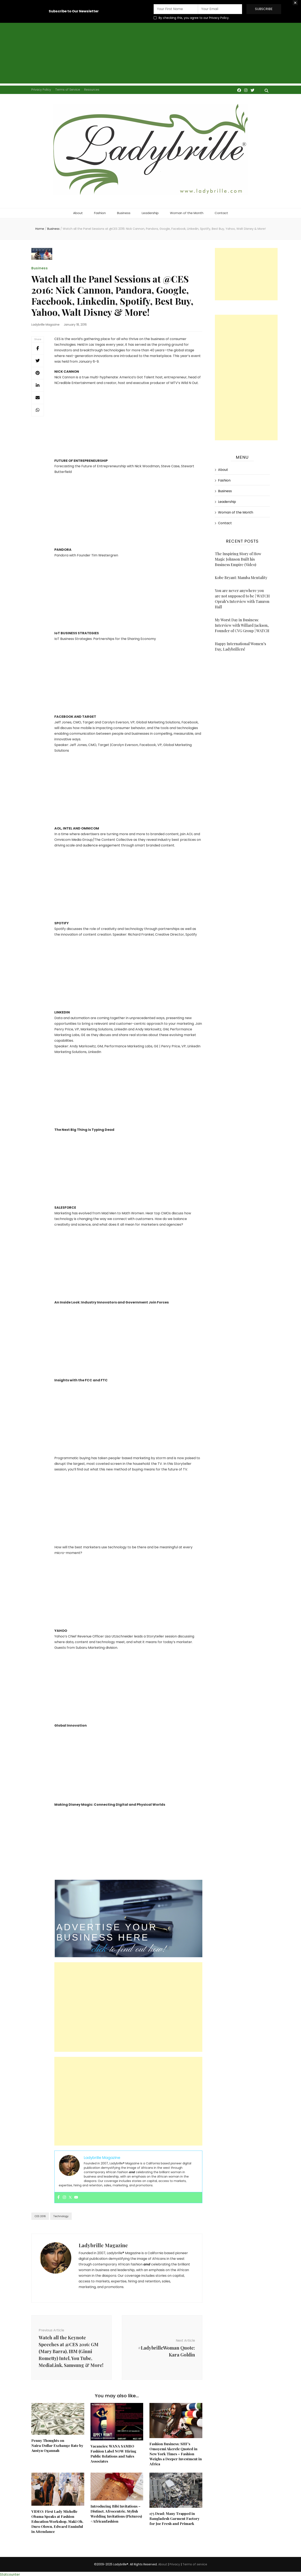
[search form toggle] (266, 91)
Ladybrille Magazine (45, 323)
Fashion (98, 212)
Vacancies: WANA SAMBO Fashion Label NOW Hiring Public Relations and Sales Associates (114, 2452)
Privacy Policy (41, 89)
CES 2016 (40, 2215)
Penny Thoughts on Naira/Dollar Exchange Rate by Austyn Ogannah (56, 2443)
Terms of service (194, 2563)
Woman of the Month (187, 212)
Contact (223, 212)
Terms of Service (67, 89)
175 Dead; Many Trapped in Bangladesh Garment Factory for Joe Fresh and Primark (175, 2517)
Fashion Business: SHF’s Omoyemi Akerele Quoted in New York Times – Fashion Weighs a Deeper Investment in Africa (174, 2452)
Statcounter (10, 2573)
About (76, 212)
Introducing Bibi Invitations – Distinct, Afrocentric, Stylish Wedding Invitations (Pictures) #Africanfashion (116, 2512)
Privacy (175, 2563)
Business (123, 212)
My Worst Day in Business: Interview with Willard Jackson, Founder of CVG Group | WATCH (242, 624)
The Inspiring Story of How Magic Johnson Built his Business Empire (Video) (238, 558)
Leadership (150, 212)
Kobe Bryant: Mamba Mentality (241, 576)
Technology (61, 2215)
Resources (91, 89)
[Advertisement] (150, 54)
